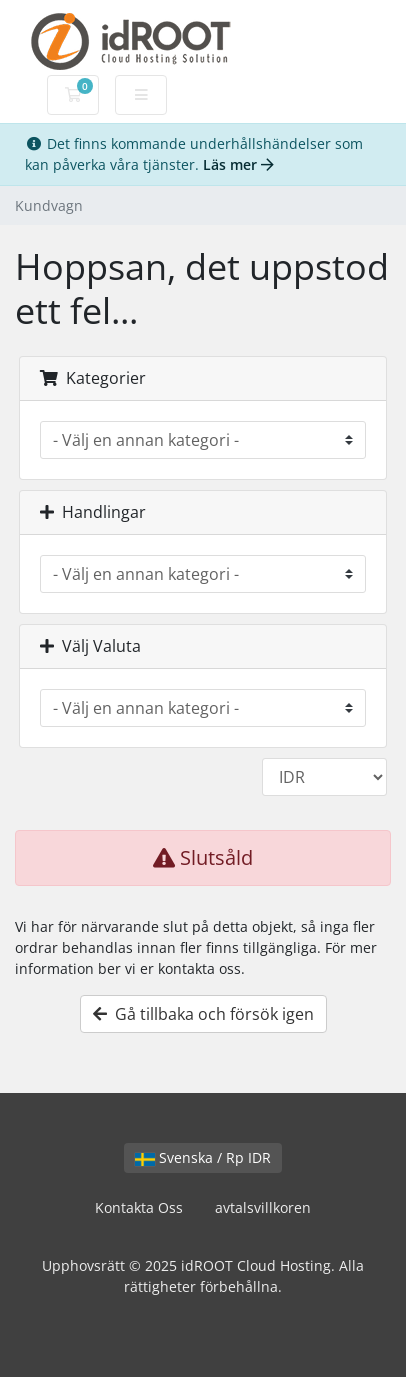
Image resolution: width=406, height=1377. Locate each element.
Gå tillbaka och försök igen (203, 1014)
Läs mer (238, 164)
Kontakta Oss (139, 1207)
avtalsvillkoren (263, 1207)
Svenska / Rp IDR (203, 1157)
